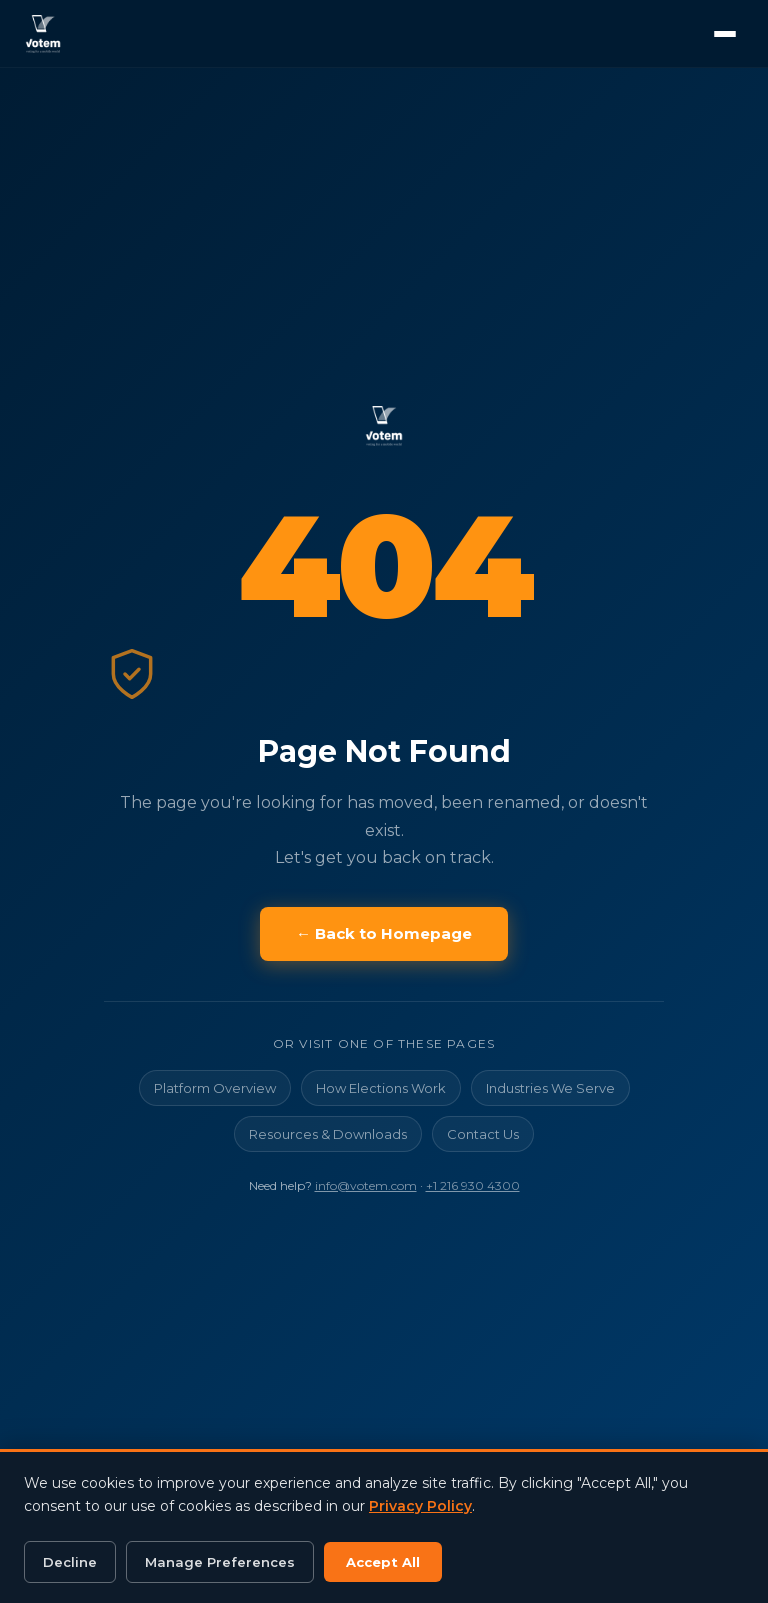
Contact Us (483, 1134)
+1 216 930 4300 (473, 1185)
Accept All (383, 1562)
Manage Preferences (220, 1562)
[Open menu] (725, 34)
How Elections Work (381, 1088)
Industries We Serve (550, 1088)
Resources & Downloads (328, 1134)
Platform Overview (215, 1088)
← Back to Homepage (384, 933)
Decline (70, 1562)
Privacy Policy (420, 1506)
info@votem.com (366, 1185)
